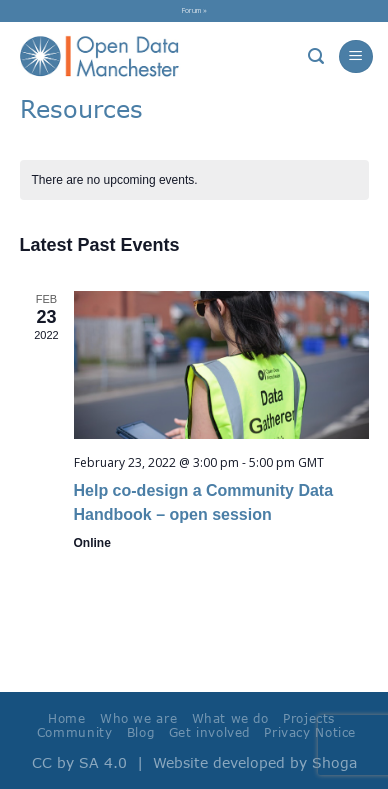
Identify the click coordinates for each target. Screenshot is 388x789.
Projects (309, 718)
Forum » (194, 10)
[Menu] (355, 56)
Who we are (138, 718)
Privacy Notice (310, 732)
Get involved (209, 732)
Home (66, 718)
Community (75, 732)
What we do (230, 718)
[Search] (316, 56)
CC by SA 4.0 (79, 762)
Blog (140, 732)
